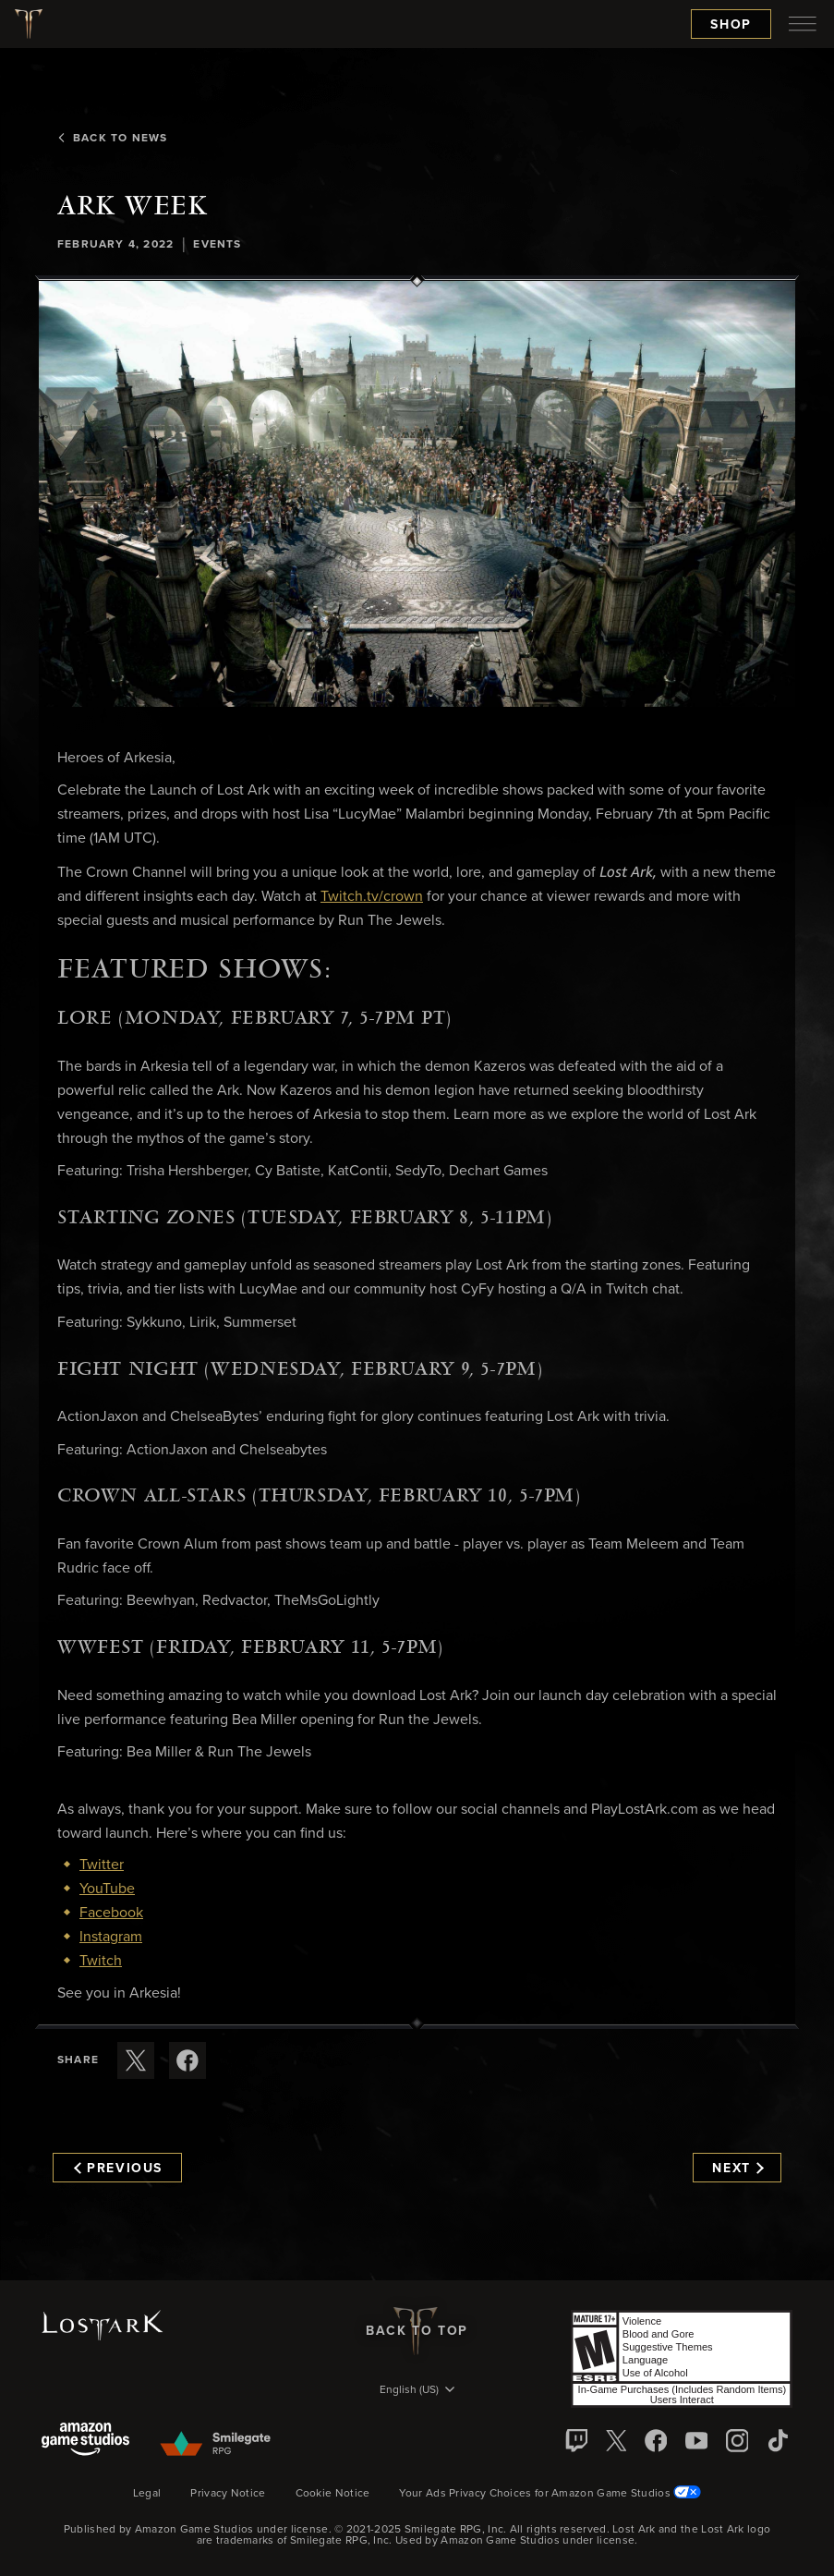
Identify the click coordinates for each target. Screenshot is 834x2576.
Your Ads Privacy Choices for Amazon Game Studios (550, 2493)
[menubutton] (802, 24)
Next (737, 2168)
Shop (731, 24)
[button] (417, 494)
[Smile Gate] (215, 2445)
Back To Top (417, 2331)
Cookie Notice (333, 2493)
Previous (118, 2168)
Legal (147, 2493)
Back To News (112, 138)
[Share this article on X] (135, 2060)
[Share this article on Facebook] (187, 2060)
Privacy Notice (227, 2493)
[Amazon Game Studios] (85, 2441)
